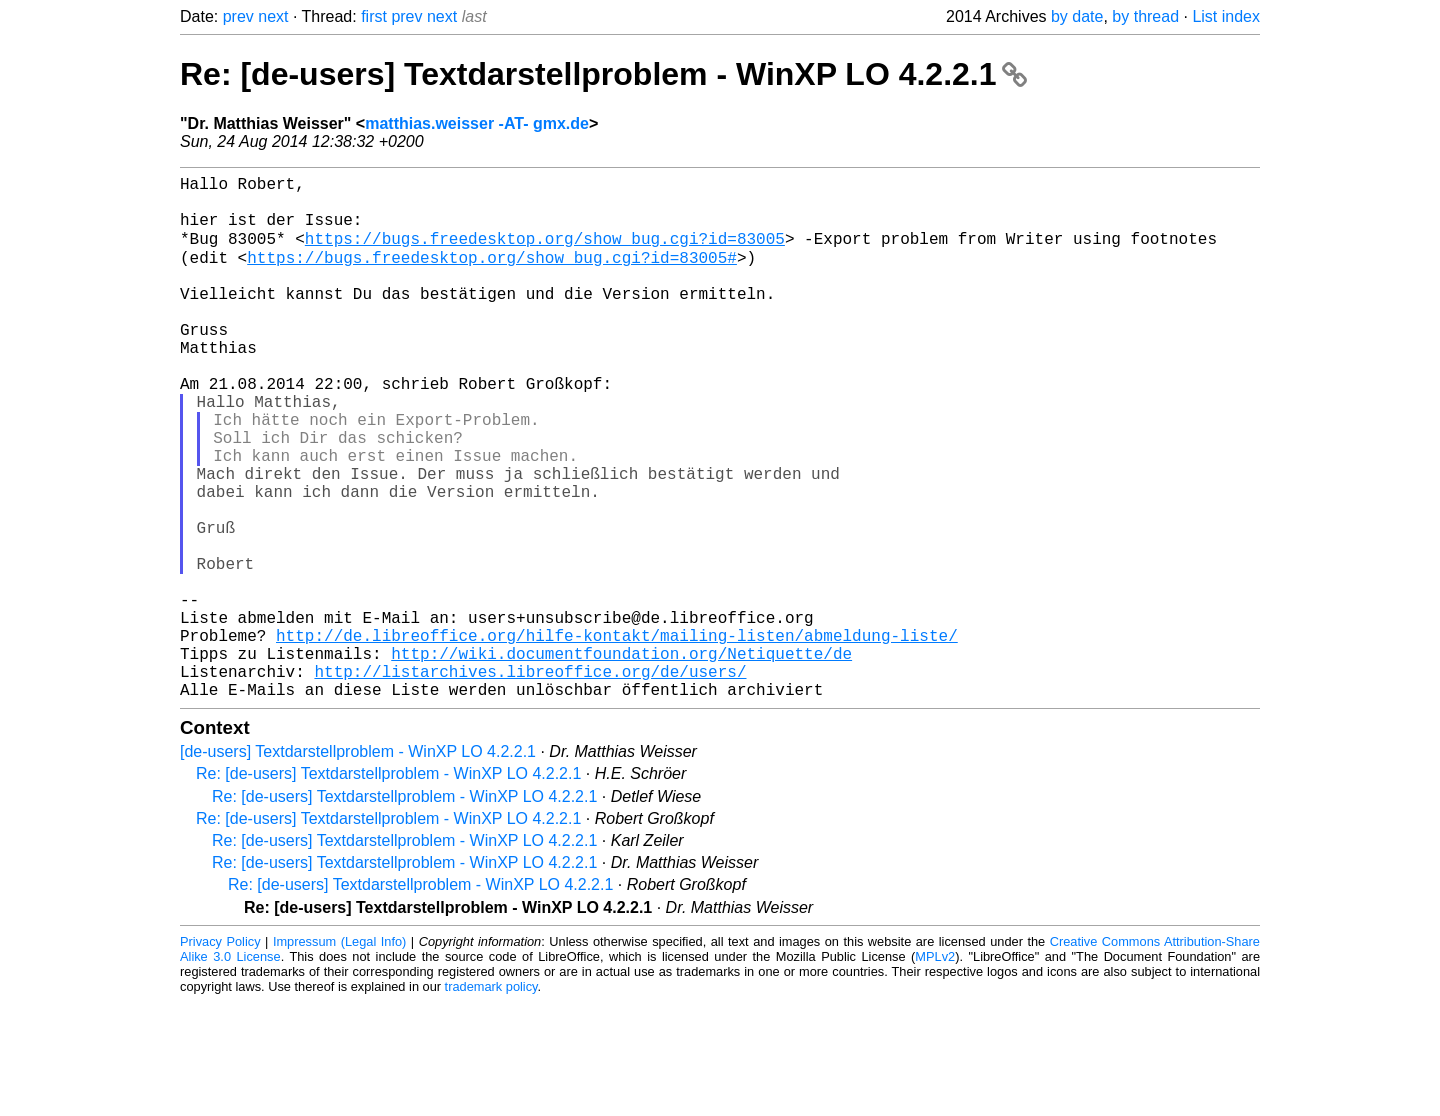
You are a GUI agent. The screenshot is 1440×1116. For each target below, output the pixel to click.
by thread (1145, 16)
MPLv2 (935, 1070)
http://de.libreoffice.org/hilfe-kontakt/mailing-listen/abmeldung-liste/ (617, 737)
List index (1226, 16)
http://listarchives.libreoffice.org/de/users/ (530, 781)
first (374, 16)
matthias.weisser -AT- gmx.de (477, 123)
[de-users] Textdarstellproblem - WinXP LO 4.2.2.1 (358, 865)
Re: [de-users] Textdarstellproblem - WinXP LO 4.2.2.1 (603, 74)
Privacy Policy (220, 1055)
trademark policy (491, 1100)
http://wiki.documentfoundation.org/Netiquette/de (621, 759)
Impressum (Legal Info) (339, 1055)
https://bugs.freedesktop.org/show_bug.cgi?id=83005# (492, 275)
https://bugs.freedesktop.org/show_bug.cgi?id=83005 (545, 253)
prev (238, 16)
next (273, 16)
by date (1077, 16)
